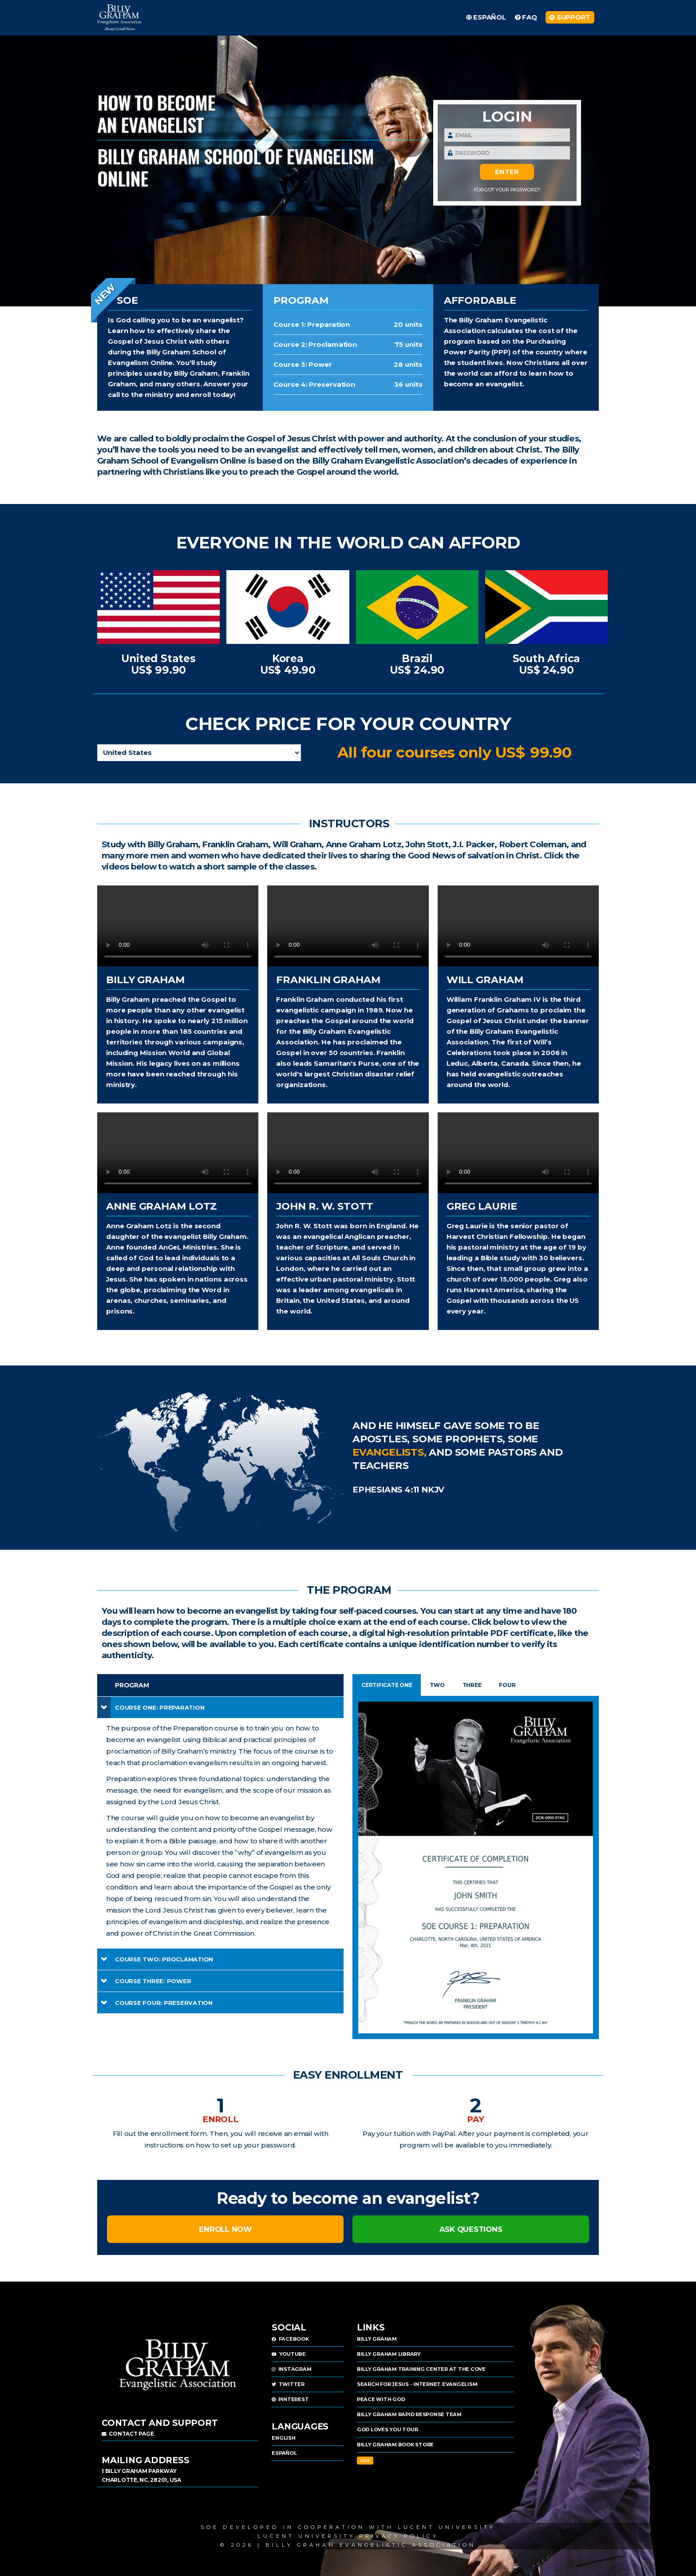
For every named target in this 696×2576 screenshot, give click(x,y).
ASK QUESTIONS (470, 2229)
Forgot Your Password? (507, 190)
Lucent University (446, 2527)
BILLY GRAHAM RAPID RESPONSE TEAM (409, 2414)
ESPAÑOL (284, 2453)
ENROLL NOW (225, 2229)
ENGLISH (283, 2438)
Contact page (128, 2433)
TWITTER (288, 2384)
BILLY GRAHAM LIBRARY (389, 2354)
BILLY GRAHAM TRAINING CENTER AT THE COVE (421, 2369)
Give (365, 2460)
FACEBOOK (290, 2339)
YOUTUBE (289, 2354)
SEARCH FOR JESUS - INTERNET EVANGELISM (417, 2384)
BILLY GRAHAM (377, 2339)
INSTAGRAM (291, 2369)
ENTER (507, 172)
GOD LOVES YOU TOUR (387, 2429)
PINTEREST (290, 2399)
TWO (437, 1685)
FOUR (507, 1685)
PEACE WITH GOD (381, 2399)
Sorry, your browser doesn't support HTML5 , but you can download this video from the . (177, 925)
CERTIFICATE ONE (386, 1685)
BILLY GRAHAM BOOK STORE (395, 2444)
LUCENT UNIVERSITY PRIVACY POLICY (348, 2536)
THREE (472, 1685)
